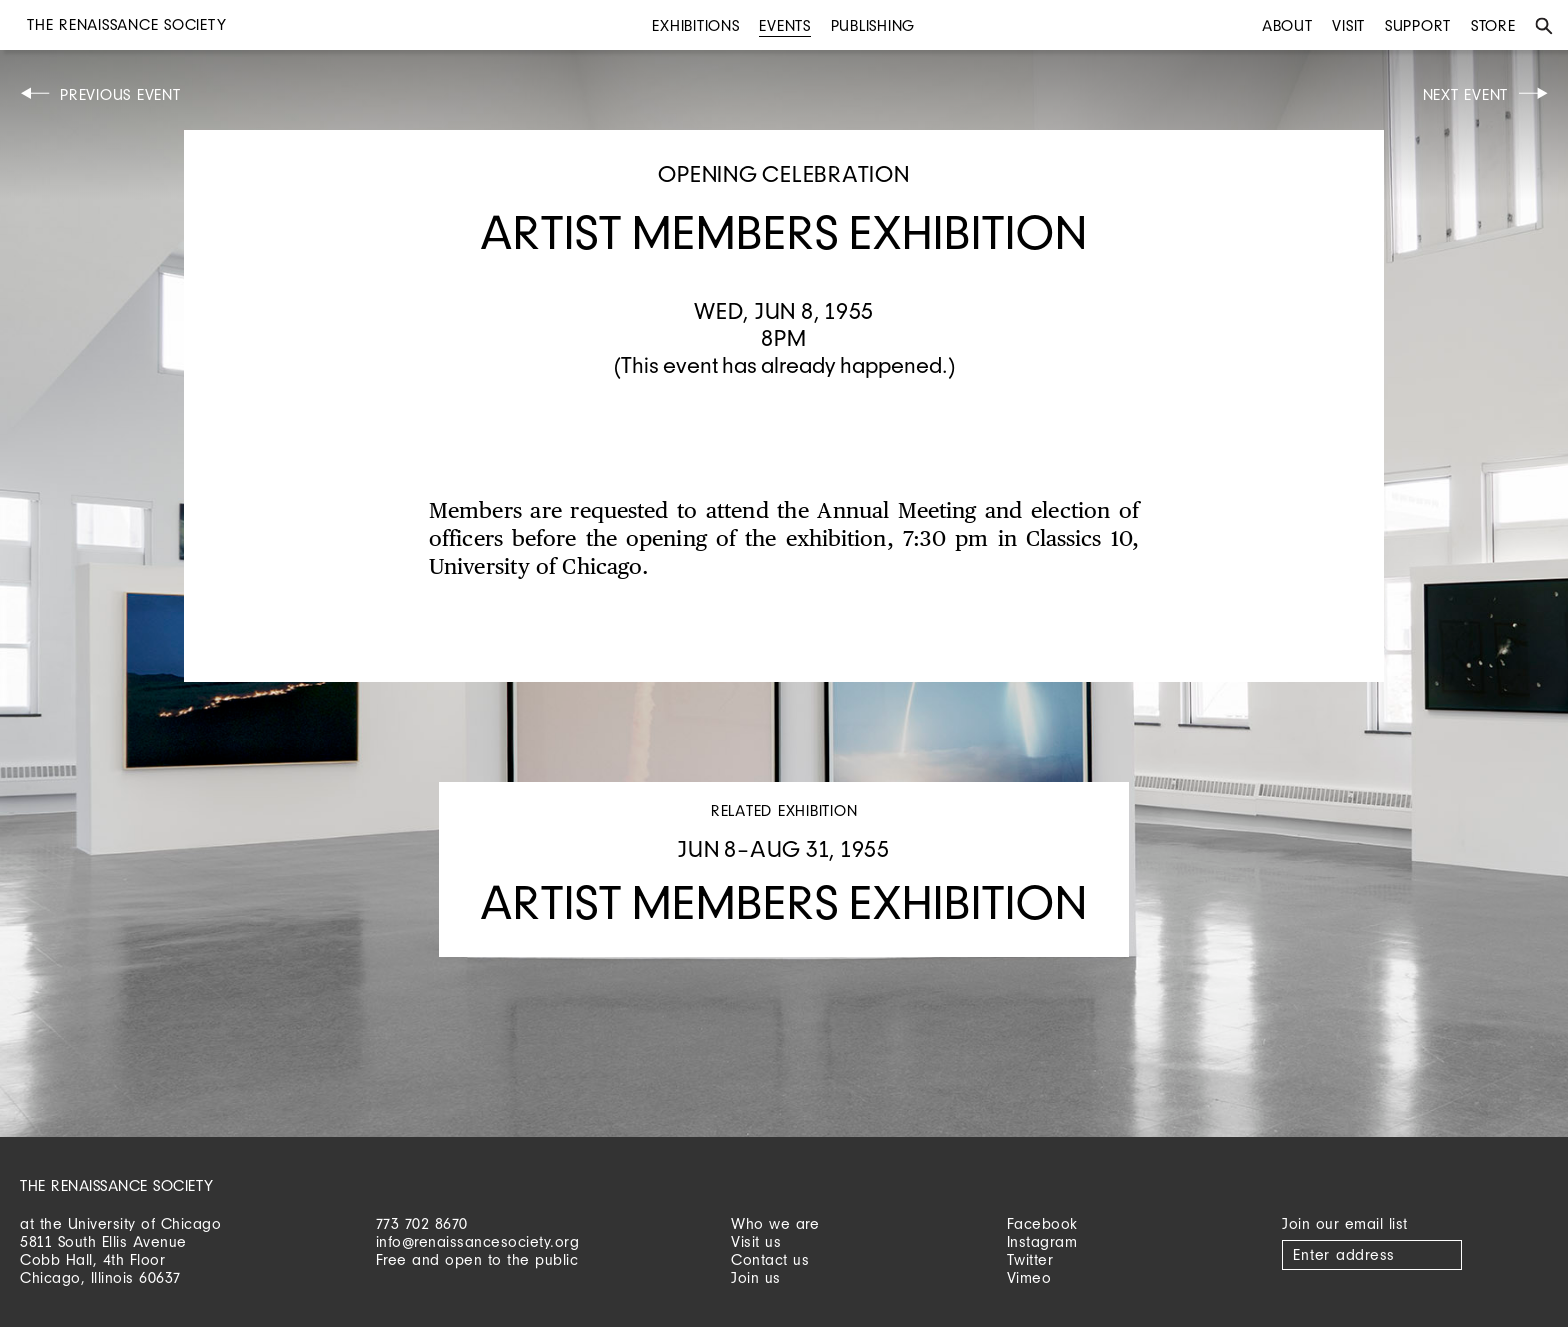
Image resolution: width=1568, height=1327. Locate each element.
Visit (1348, 25)
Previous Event (120, 94)
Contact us (770, 1259)
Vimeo (1029, 1277)
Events (785, 25)
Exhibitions (695, 25)
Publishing (873, 25)
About (1287, 25)
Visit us (756, 1241)
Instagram (1042, 1241)
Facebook (1042, 1223)
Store (1493, 25)
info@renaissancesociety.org (478, 1241)
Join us (756, 1277)
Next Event (1466, 94)
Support (1418, 25)
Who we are (775, 1223)
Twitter (1030, 1259)
